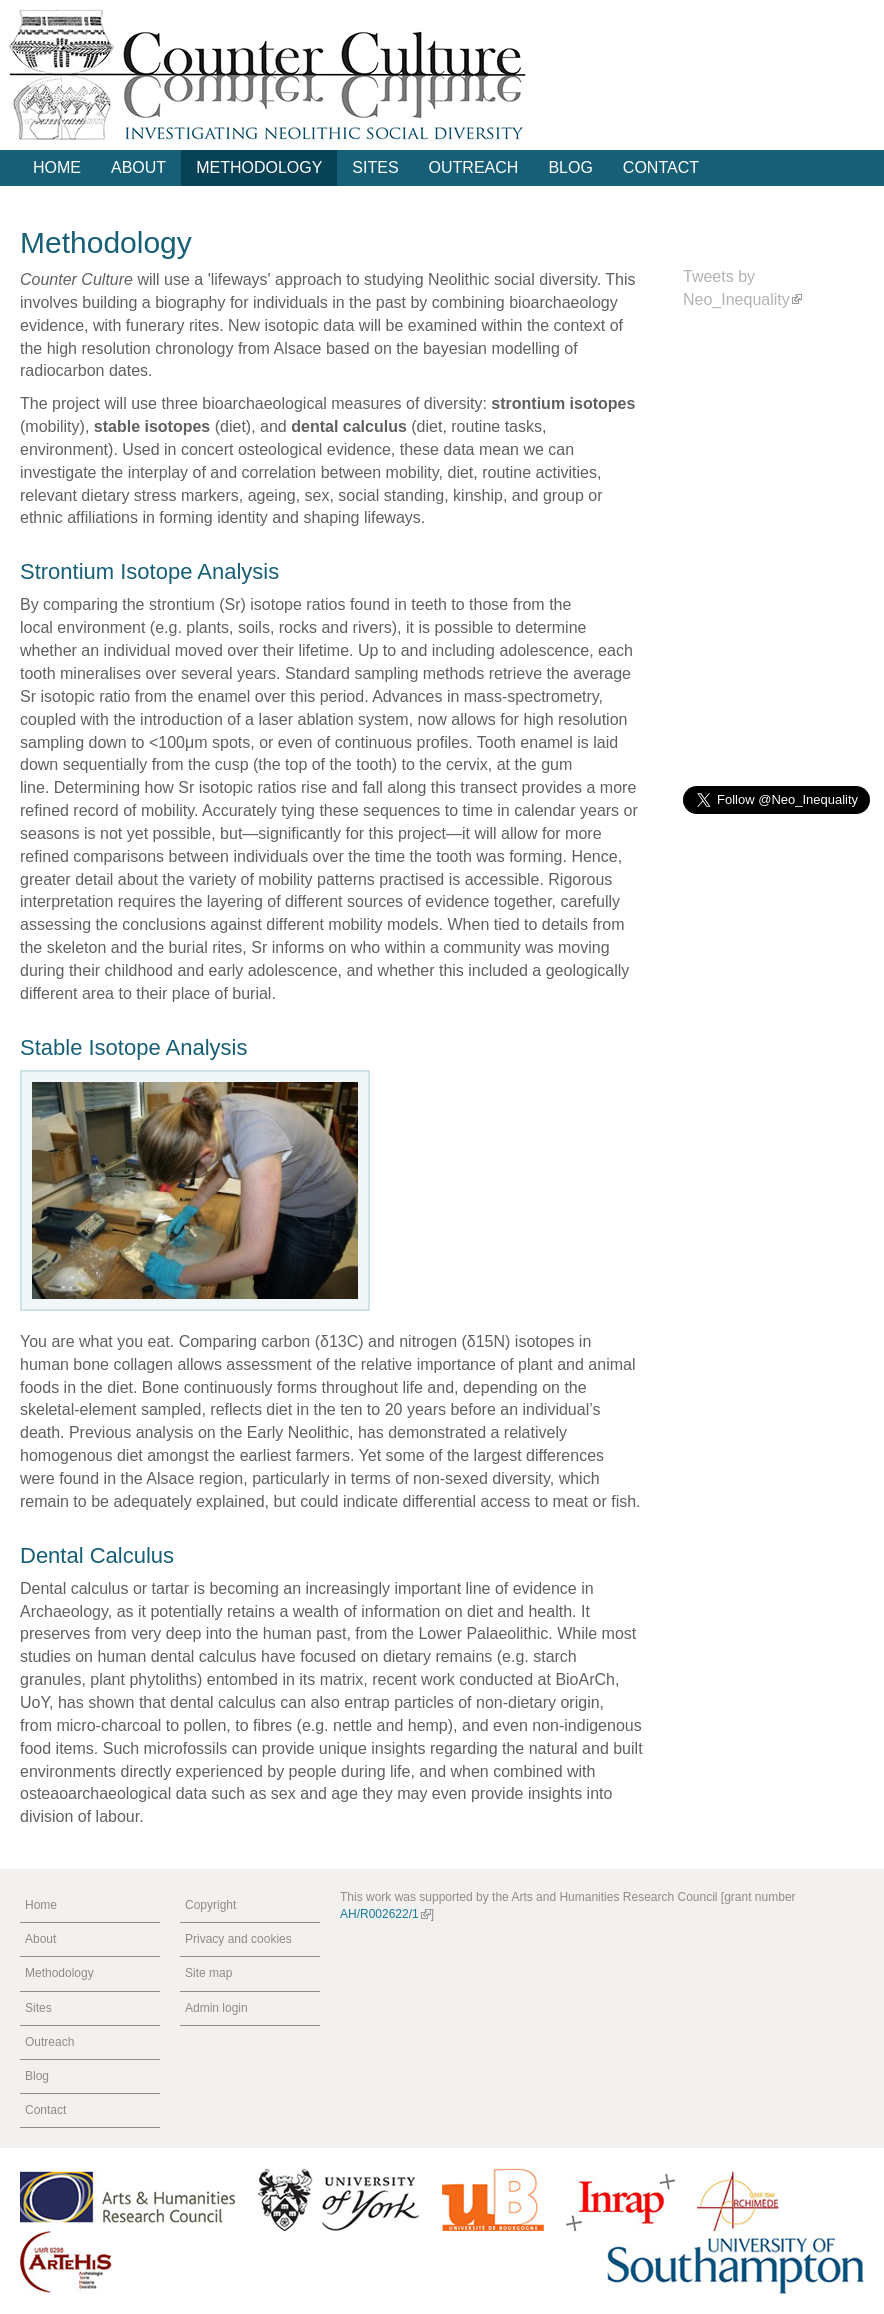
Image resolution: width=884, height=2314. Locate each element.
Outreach (474, 167)
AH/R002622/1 (385, 1914)
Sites (375, 167)
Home (57, 167)
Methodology (259, 167)
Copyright (210, 1905)
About (138, 167)
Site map (208, 1973)
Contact (661, 167)
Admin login (216, 2008)
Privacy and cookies (238, 1939)
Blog (570, 167)
